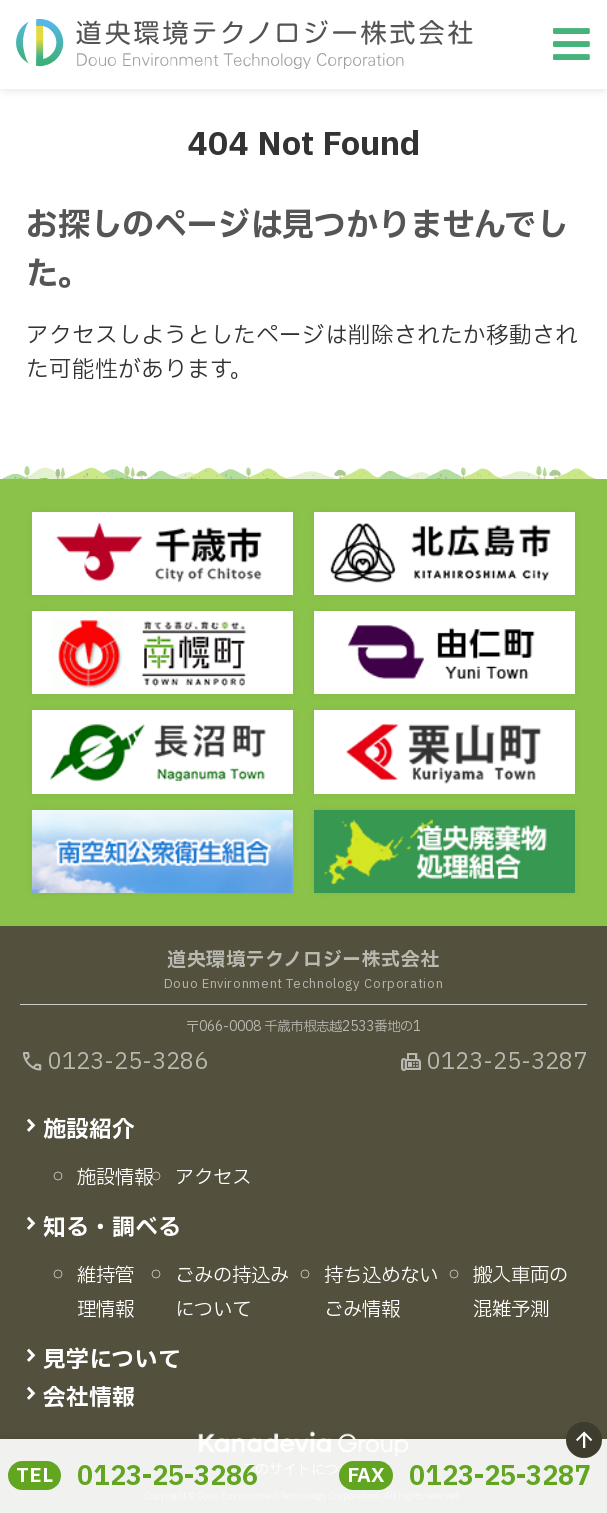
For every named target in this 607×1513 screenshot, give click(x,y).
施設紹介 (89, 1130)
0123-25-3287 (500, 1477)
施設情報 (115, 1178)
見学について (112, 1360)
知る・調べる (112, 1228)
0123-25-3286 (167, 1477)
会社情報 (89, 1398)
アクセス (213, 1178)
